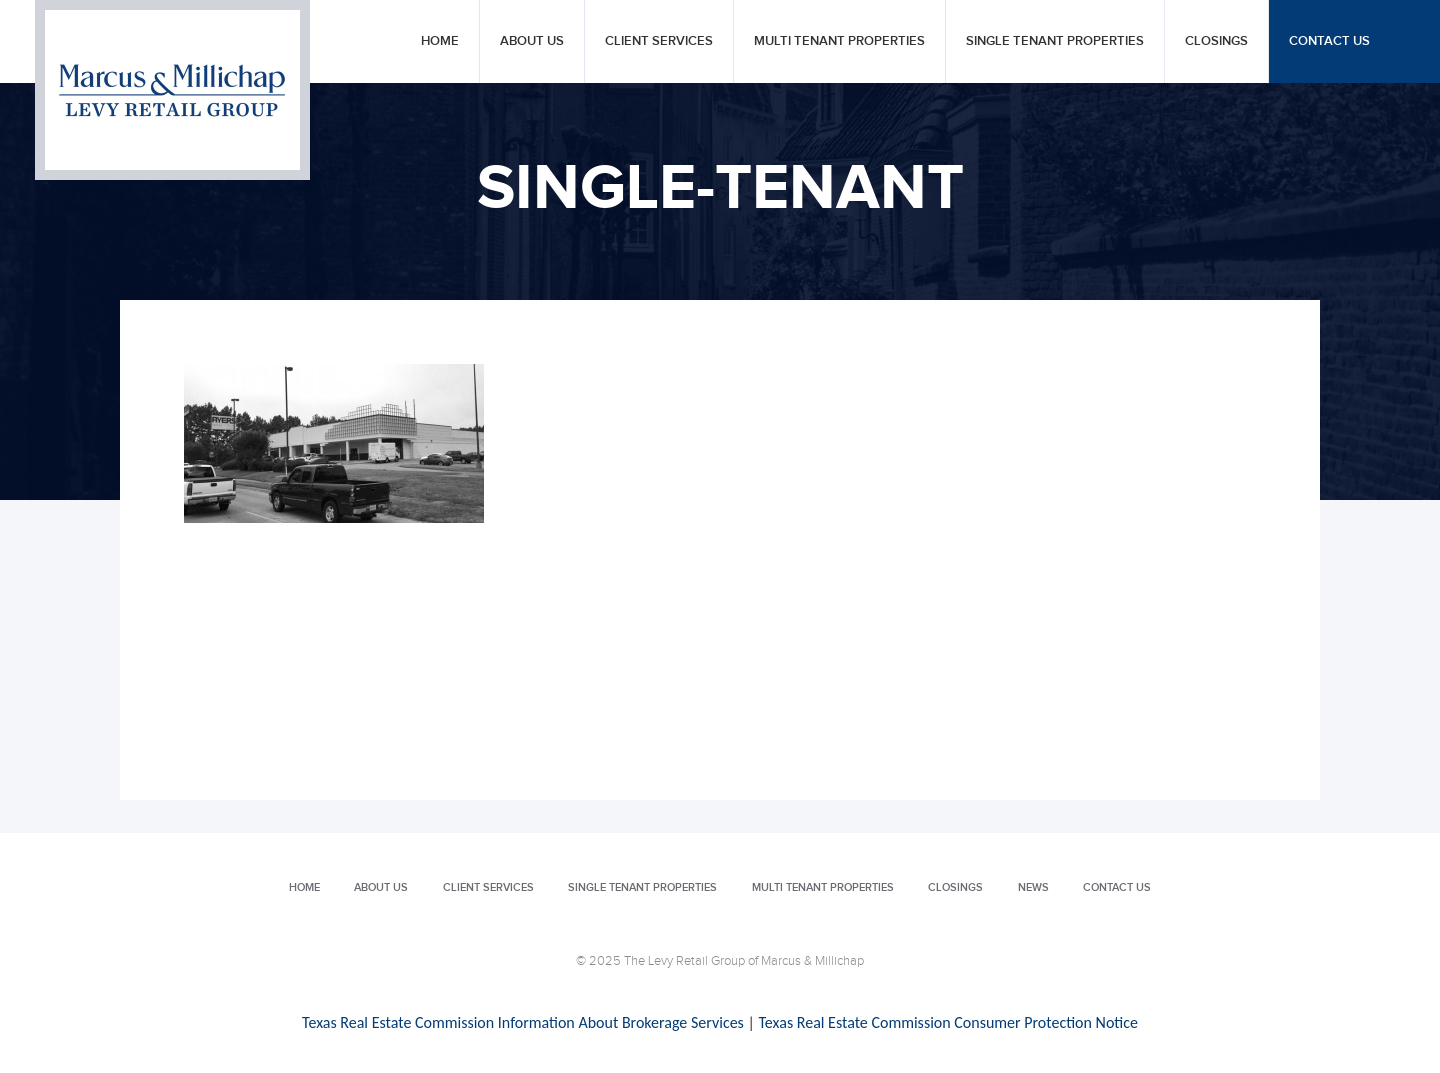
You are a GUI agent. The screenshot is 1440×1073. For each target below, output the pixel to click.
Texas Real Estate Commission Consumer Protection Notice (947, 1022)
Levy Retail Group (172, 90)
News (1033, 887)
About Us (532, 41)
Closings (1216, 41)
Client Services (659, 41)
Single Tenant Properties (1055, 41)
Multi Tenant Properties (839, 41)
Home (440, 41)
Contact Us (1329, 41)
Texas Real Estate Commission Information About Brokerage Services (523, 1022)
